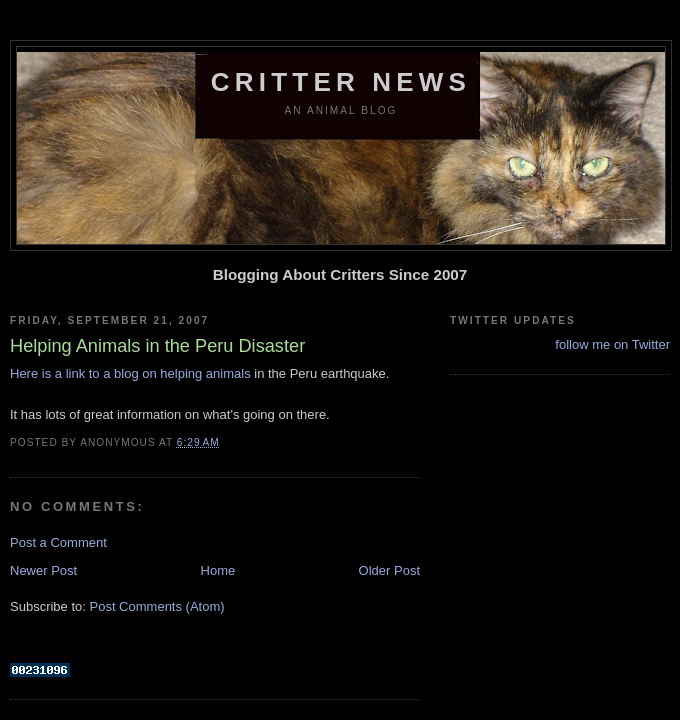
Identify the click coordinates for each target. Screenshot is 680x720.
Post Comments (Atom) (157, 606)
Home (218, 570)
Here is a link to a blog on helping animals (130, 373)
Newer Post (43, 570)
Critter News (341, 82)
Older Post (389, 570)
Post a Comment (58, 542)
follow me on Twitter (612, 344)
